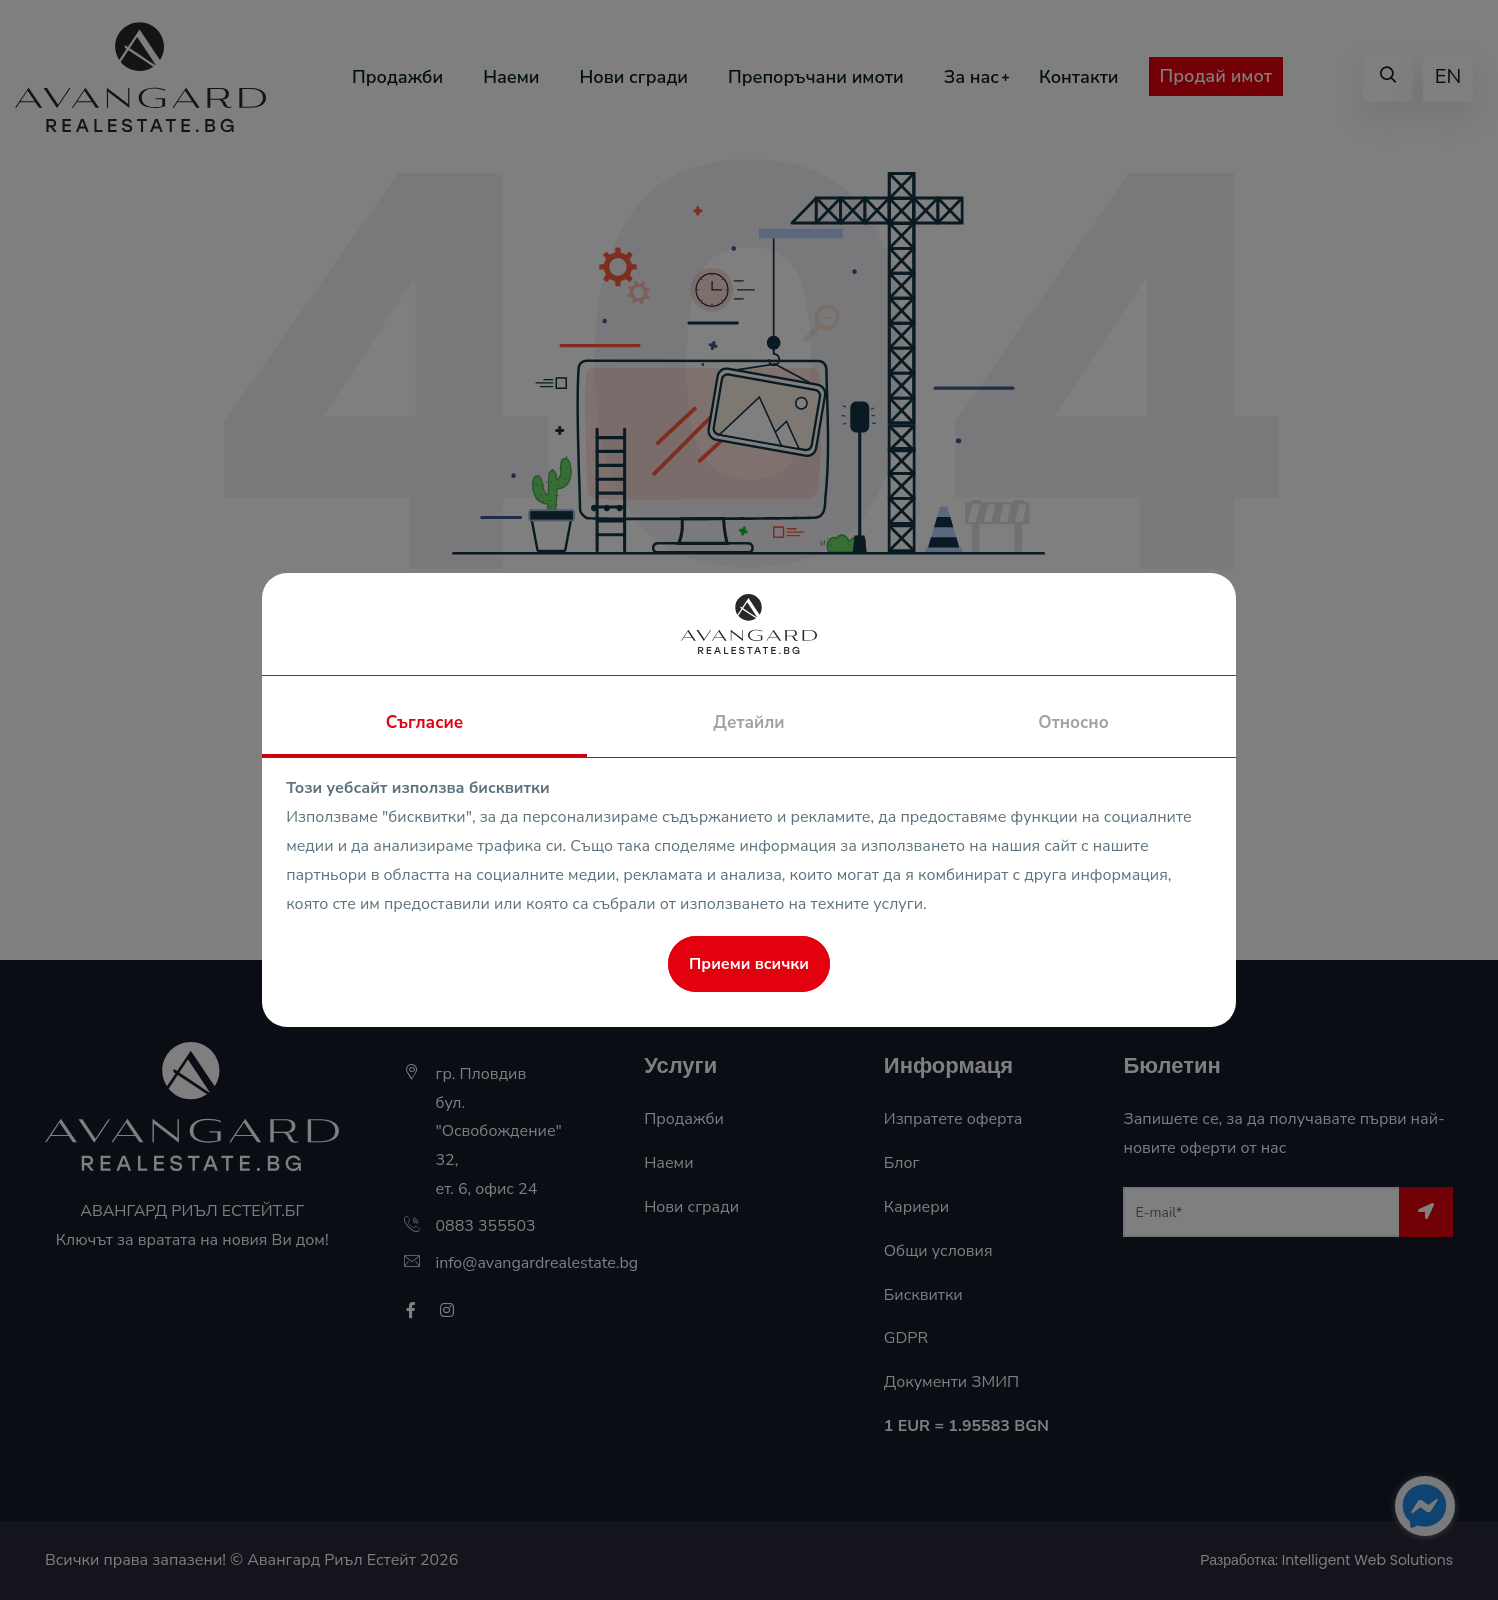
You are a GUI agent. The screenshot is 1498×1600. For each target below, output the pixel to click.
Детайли (748, 722)
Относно (1073, 722)
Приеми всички (749, 964)
